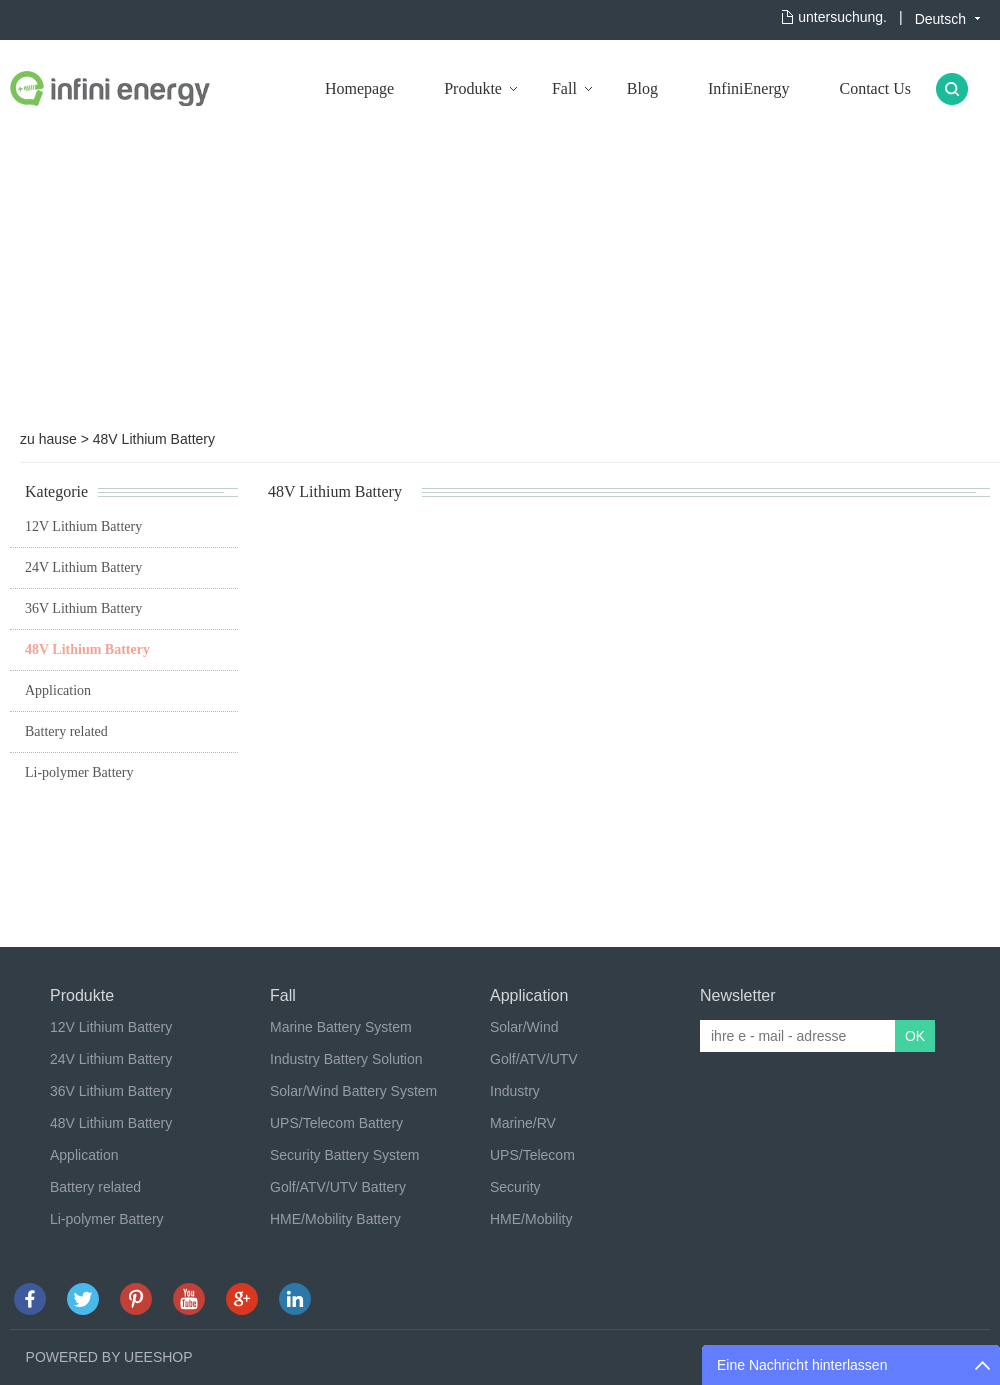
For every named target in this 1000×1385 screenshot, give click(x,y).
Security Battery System (344, 1155)
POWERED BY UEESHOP (109, 1357)
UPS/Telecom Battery (336, 1123)
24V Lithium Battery (83, 567)
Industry (515, 1091)
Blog (642, 88)
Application (58, 690)
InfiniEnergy (748, 88)
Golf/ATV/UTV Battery (338, 1187)
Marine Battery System (341, 1027)
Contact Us (875, 88)
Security (515, 1187)
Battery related (66, 731)
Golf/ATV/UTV (534, 1059)
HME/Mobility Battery (335, 1219)
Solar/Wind (524, 1027)
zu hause (48, 439)
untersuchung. (842, 17)
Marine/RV (523, 1123)
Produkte (473, 88)
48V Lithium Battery (154, 439)
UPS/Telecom (532, 1155)
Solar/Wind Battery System (353, 1091)
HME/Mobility (531, 1219)
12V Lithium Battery (83, 526)
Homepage (359, 88)
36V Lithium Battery (83, 608)
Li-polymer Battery (79, 772)
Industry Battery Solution (346, 1059)
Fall (564, 88)
